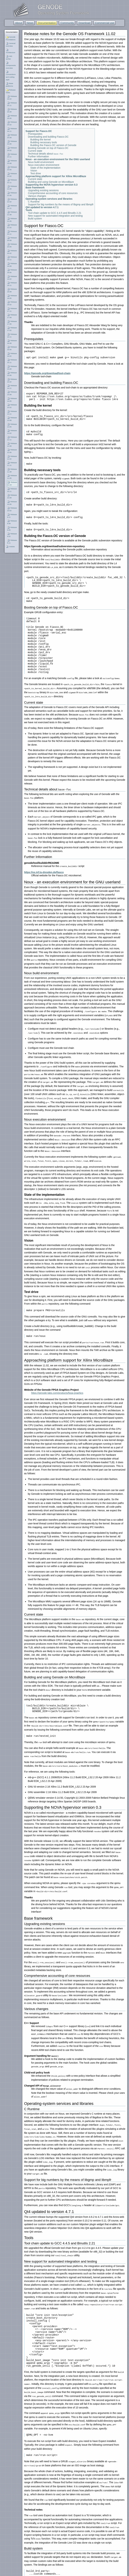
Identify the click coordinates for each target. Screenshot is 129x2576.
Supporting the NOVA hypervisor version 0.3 (51, 184)
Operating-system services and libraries (49, 198)
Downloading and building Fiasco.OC (48, 136)
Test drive (35, 173)
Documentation (12, 32)
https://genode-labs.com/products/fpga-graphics (57, 1378)
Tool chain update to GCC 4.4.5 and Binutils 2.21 (54, 212)
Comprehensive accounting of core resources (53, 193)
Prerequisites (35, 133)
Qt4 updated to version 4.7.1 (42, 207)
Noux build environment (41, 162)
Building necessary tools (43, 142)
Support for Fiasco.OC (39, 131)
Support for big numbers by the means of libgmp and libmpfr (60, 204)
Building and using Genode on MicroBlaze (51, 181)
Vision (33, 170)
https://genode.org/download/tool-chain (47, 373)
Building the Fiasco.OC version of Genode (53, 145)
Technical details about (45, 153)
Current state (35, 150)
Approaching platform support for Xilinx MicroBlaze (56, 176)
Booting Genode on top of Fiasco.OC (48, 148)
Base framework (35, 187)
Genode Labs (68, 2570)
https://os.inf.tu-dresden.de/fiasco (44, 867)
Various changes (37, 196)
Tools (29, 210)
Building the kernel (40, 139)
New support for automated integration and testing (55, 215)
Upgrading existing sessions (43, 190)
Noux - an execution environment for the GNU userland (58, 159)
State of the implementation (45, 167)
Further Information (38, 156)
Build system (35, 218)
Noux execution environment (43, 165)
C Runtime (34, 201)
